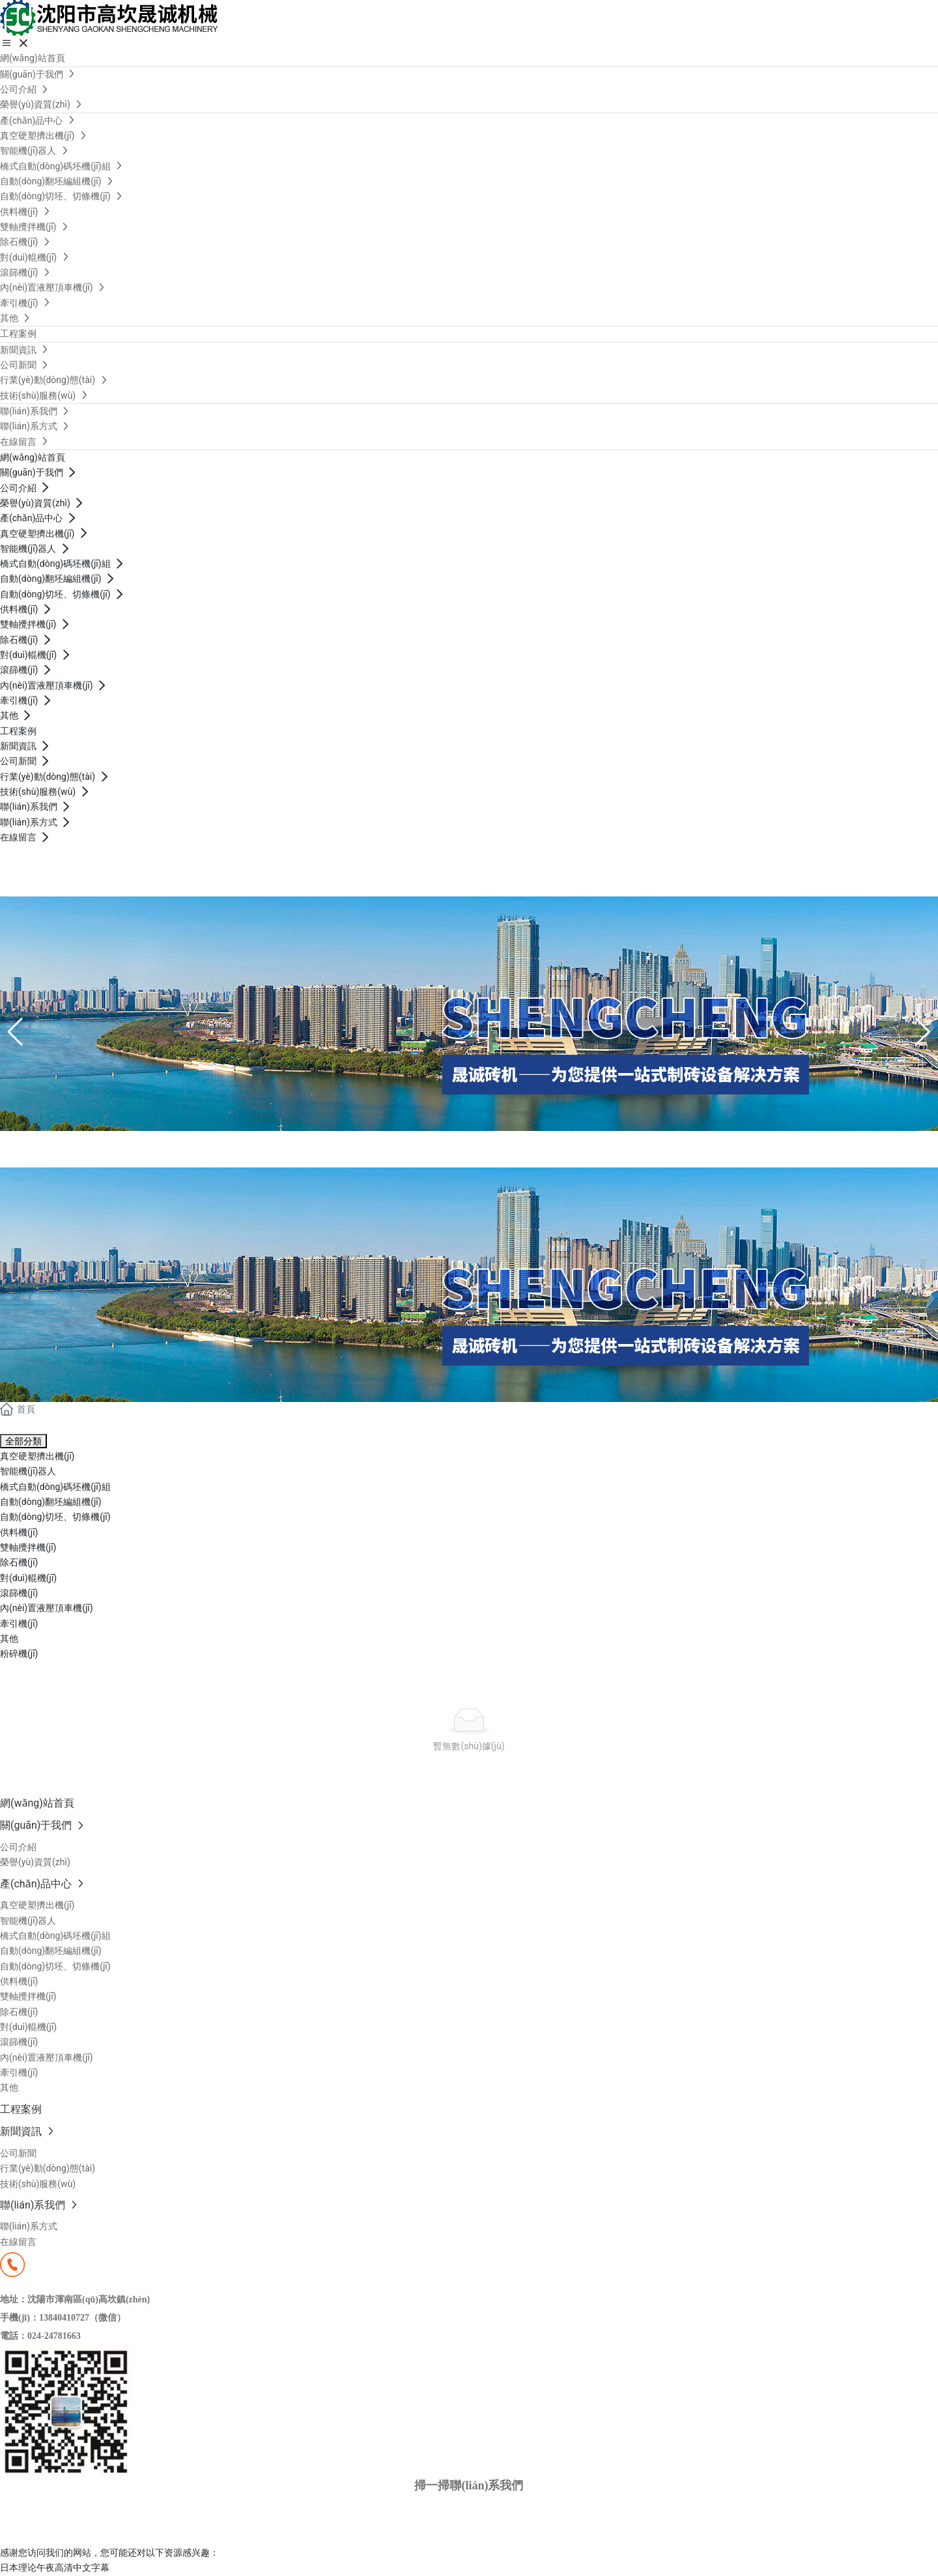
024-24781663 (54, 2336)
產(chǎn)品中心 (90, 1146)
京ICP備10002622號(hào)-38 (72, 2519)
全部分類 (23, 1441)
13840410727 (32, 889)
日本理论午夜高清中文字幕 (54, 2567)
